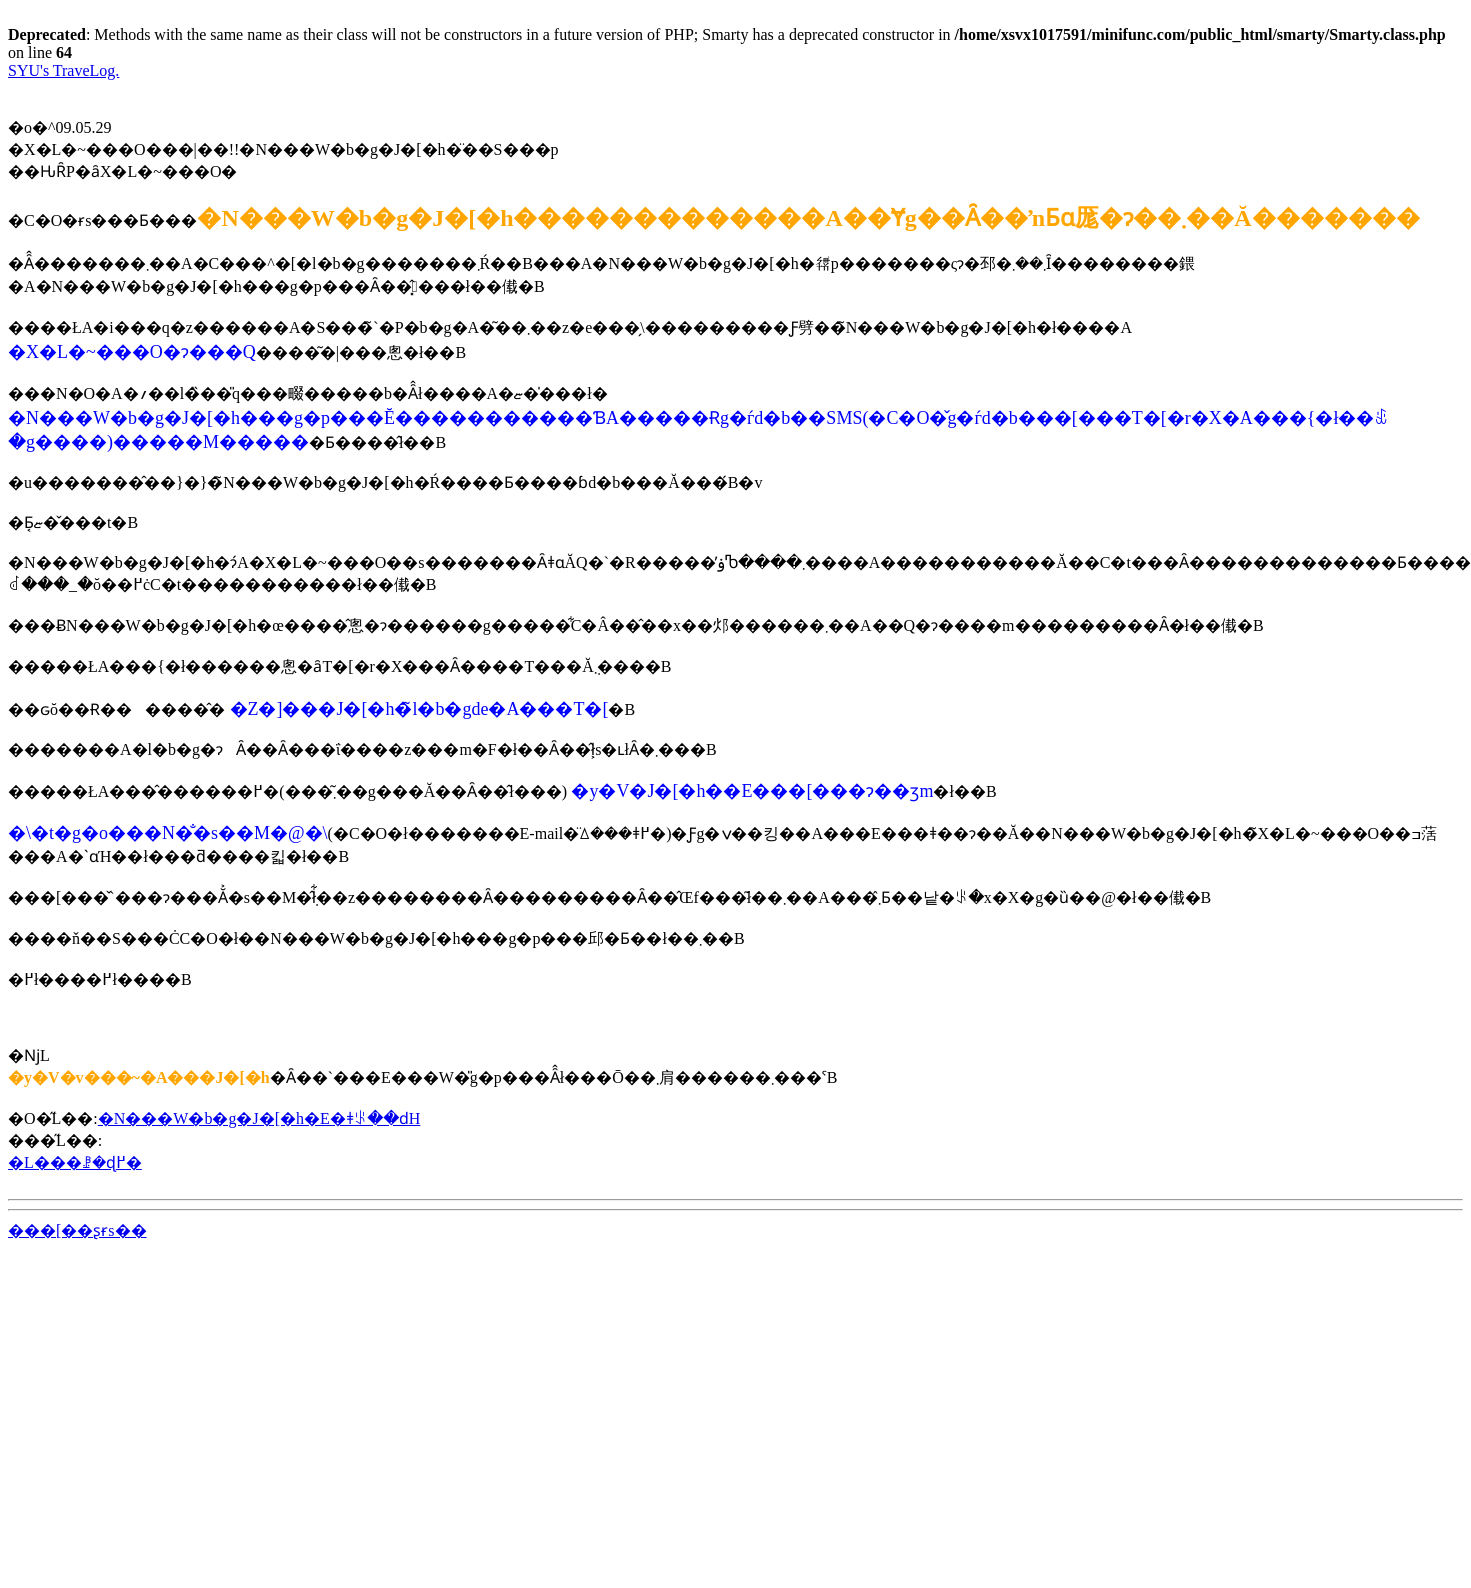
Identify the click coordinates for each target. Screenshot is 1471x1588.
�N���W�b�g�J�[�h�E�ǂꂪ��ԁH (259, 1118)
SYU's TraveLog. (63, 70)
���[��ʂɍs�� (77, 1230)
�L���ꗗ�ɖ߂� (75, 1162)
